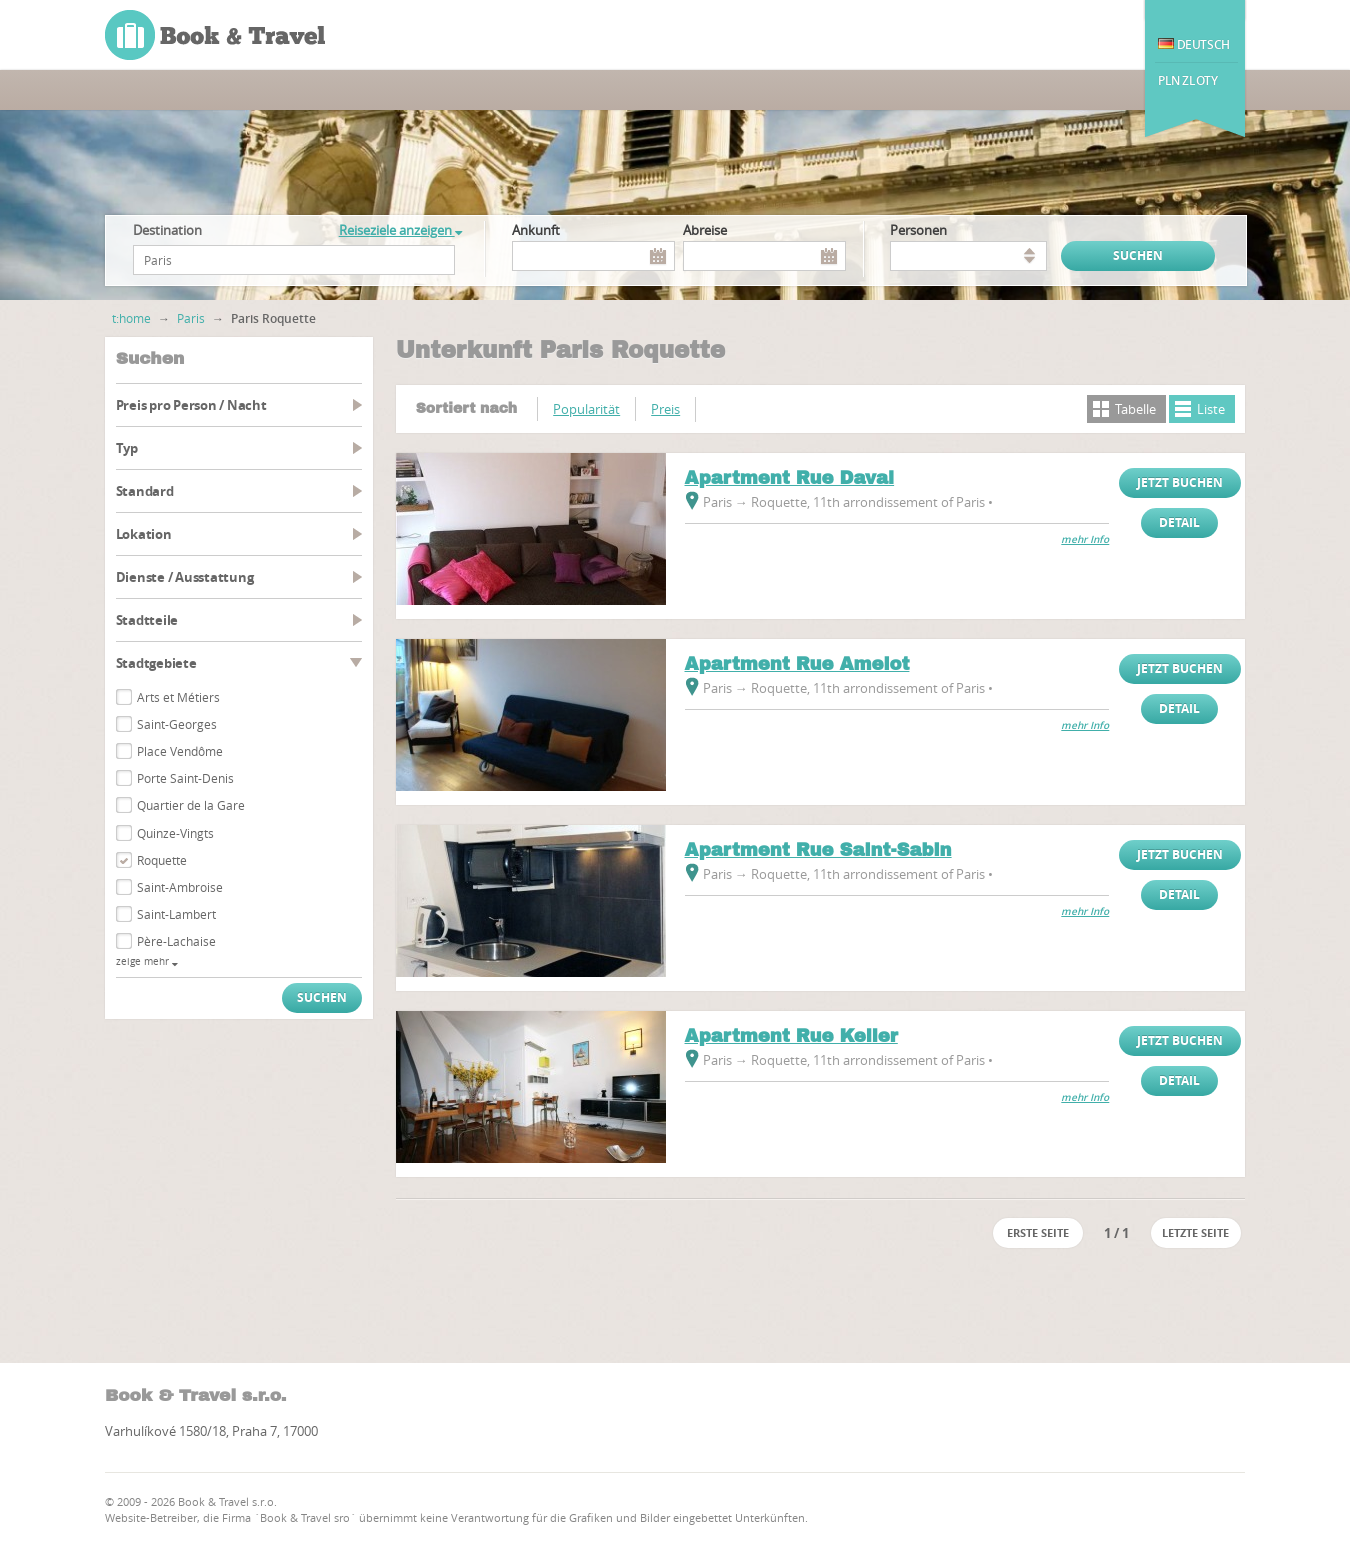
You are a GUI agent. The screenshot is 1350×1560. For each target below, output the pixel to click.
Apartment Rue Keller (791, 1036)
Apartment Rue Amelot (797, 664)
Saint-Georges (177, 724)
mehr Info (1085, 539)
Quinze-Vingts (175, 833)
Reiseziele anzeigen (400, 230)
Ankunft (536, 230)
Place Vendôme (180, 751)
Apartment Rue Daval (790, 478)
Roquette (162, 860)
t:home (131, 318)
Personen (918, 230)
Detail (1179, 522)
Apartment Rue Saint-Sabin (818, 850)
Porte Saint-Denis (185, 778)
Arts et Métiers (178, 697)
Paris (191, 318)
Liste (1211, 409)
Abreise (705, 230)
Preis (665, 409)
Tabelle (1135, 409)
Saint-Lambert (176, 914)
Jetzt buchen (1180, 482)
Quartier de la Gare (191, 805)
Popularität (586, 409)
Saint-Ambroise (180, 887)
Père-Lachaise (176, 941)
